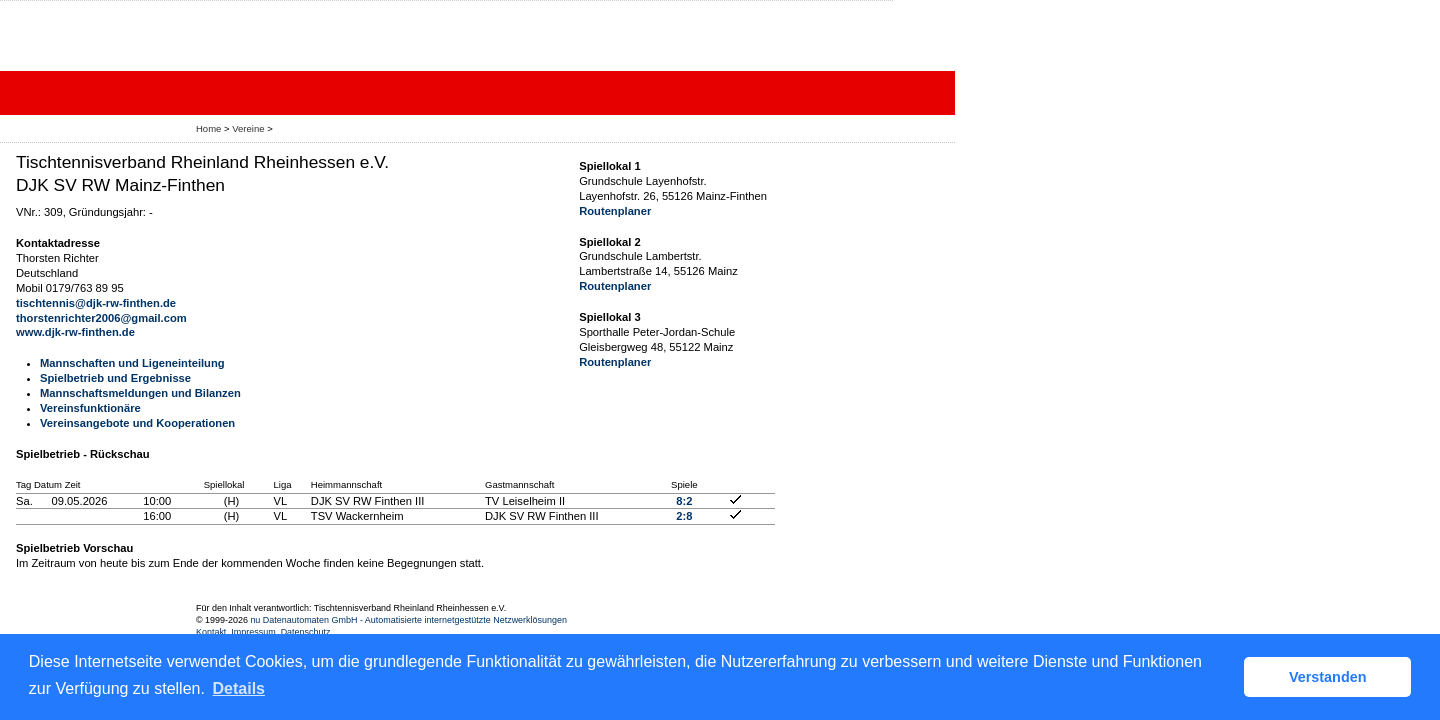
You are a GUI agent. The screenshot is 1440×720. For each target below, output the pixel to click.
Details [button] (239, 688)
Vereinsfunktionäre (90, 408)
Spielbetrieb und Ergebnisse (115, 378)
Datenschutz (306, 632)
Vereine (248, 128)
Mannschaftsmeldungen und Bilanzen (140, 393)
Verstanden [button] (1328, 677)
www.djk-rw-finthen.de (75, 332)
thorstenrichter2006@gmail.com (101, 318)
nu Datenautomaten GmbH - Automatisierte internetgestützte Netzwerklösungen (408, 620)
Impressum (253, 632)
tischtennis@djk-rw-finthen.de (96, 303)
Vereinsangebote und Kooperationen (137, 423)
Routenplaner (615, 211)
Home (208, 128)
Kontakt (211, 632)
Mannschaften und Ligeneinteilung (132, 363)
